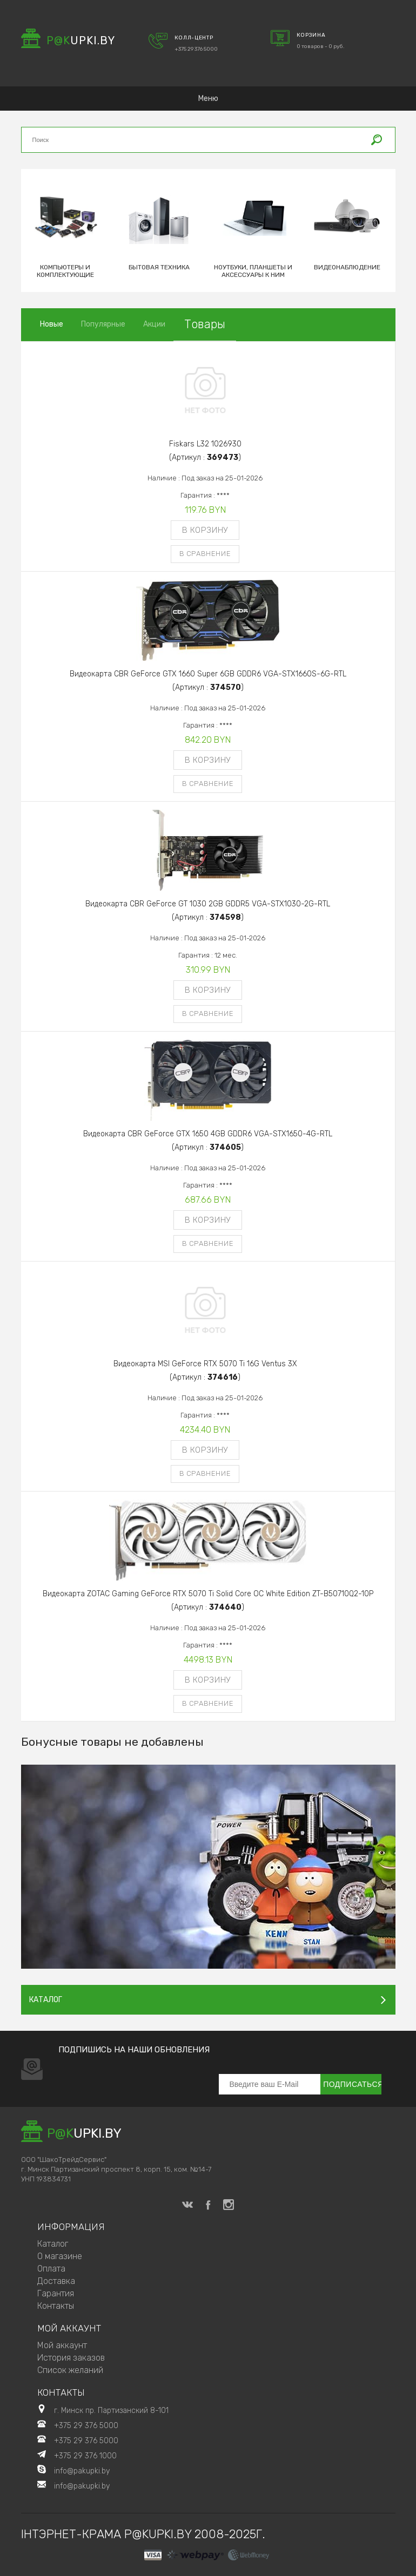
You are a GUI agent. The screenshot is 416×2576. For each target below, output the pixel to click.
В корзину (205, 530)
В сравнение (205, 554)
